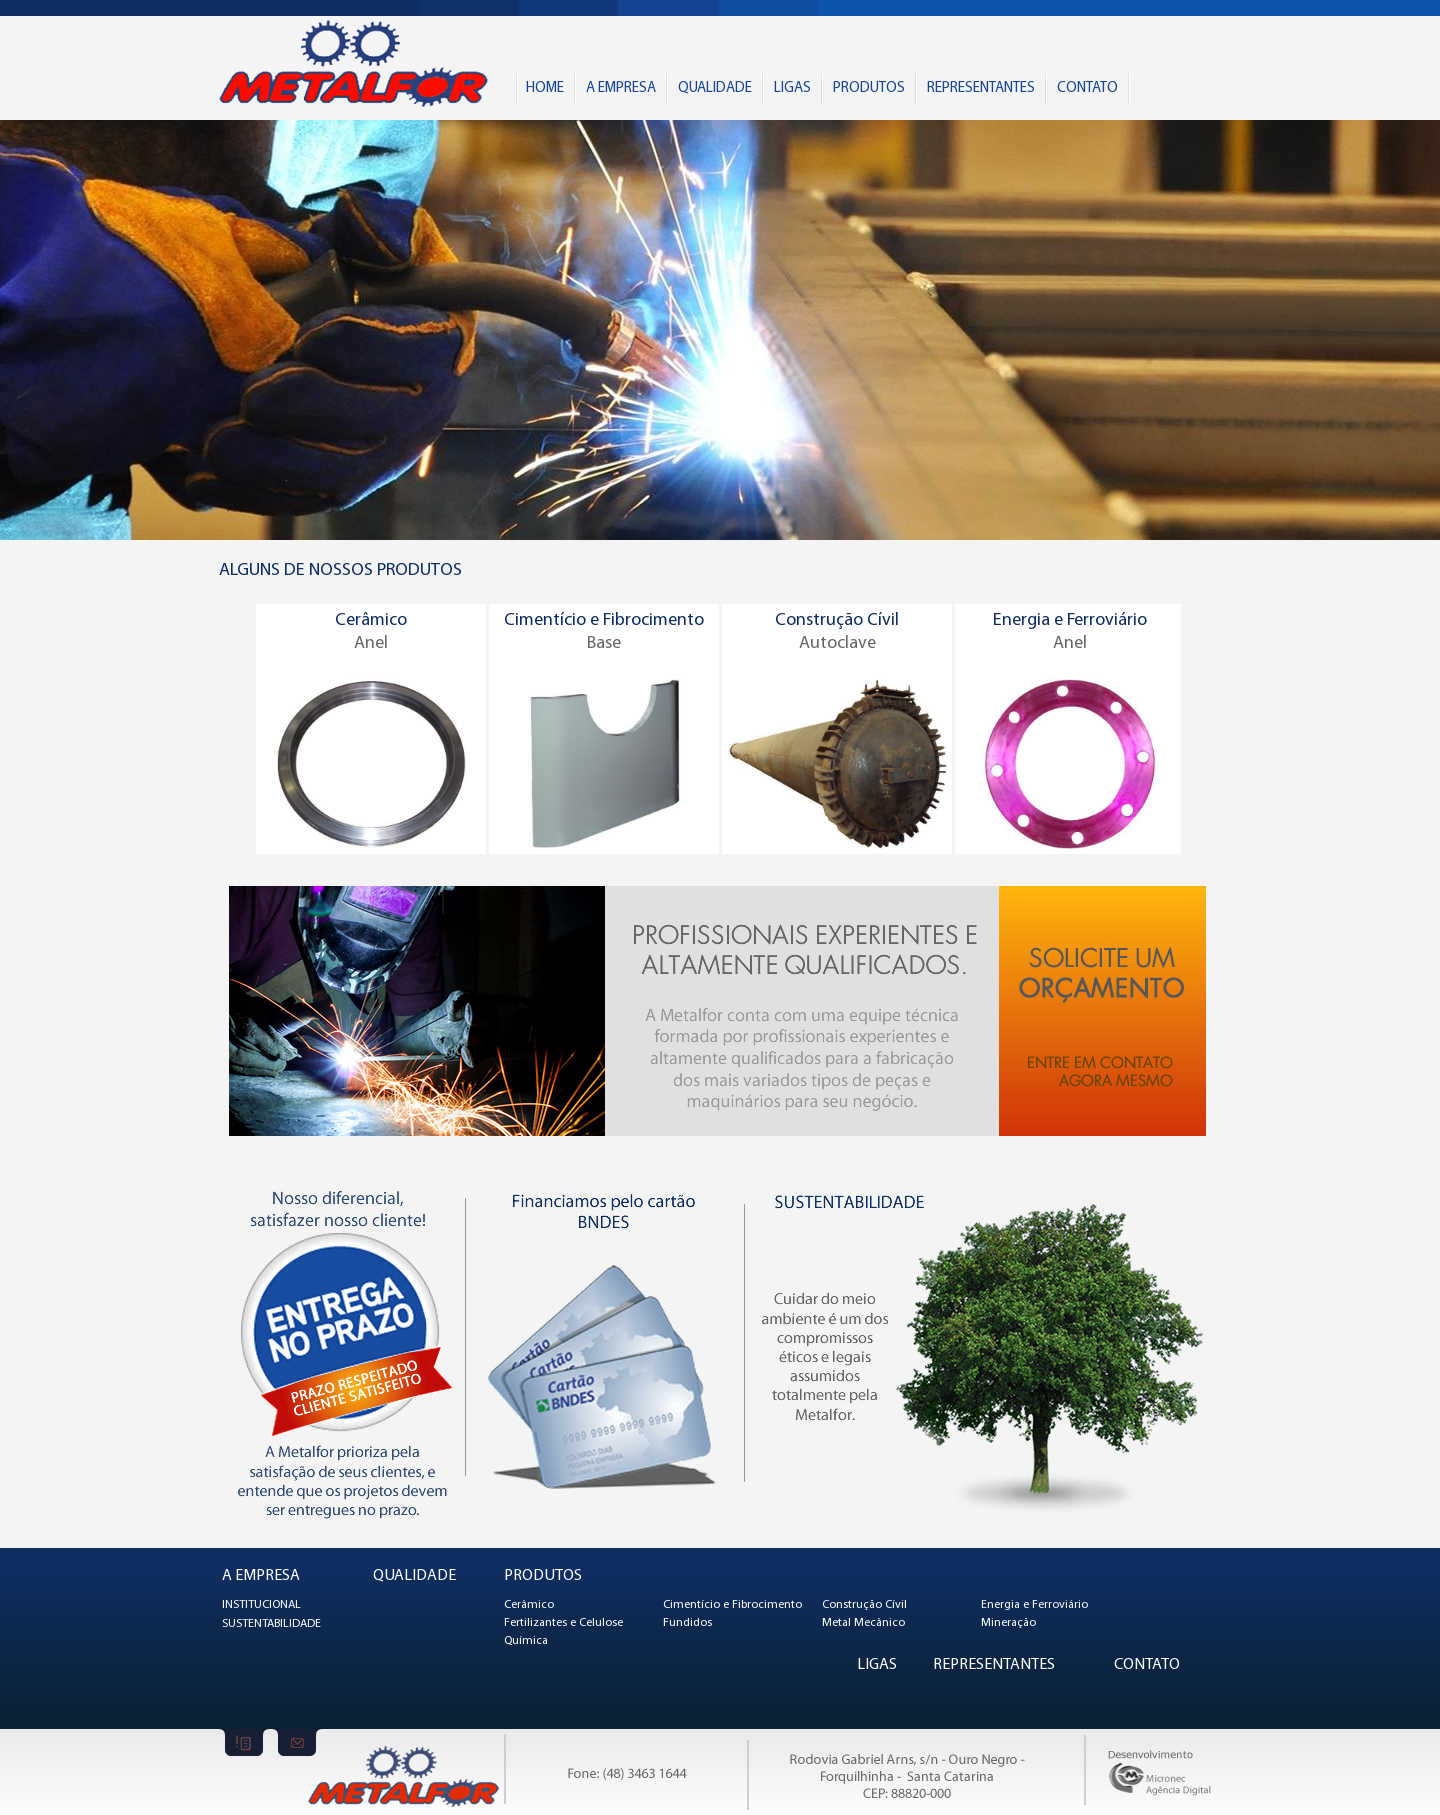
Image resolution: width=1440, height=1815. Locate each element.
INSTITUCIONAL (261, 1605)
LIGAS (792, 88)
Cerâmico (529, 1605)
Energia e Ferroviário (1034, 1605)
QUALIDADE (715, 88)
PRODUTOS (869, 88)
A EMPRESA (621, 88)
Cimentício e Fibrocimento (732, 1605)
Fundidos (687, 1623)
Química (526, 1641)
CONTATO (1087, 88)
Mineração (1008, 1623)
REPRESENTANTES (981, 88)
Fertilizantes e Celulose (563, 1623)
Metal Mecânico (863, 1623)
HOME (545, 88)
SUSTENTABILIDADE (271, 1624)
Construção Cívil (864, 1605)
